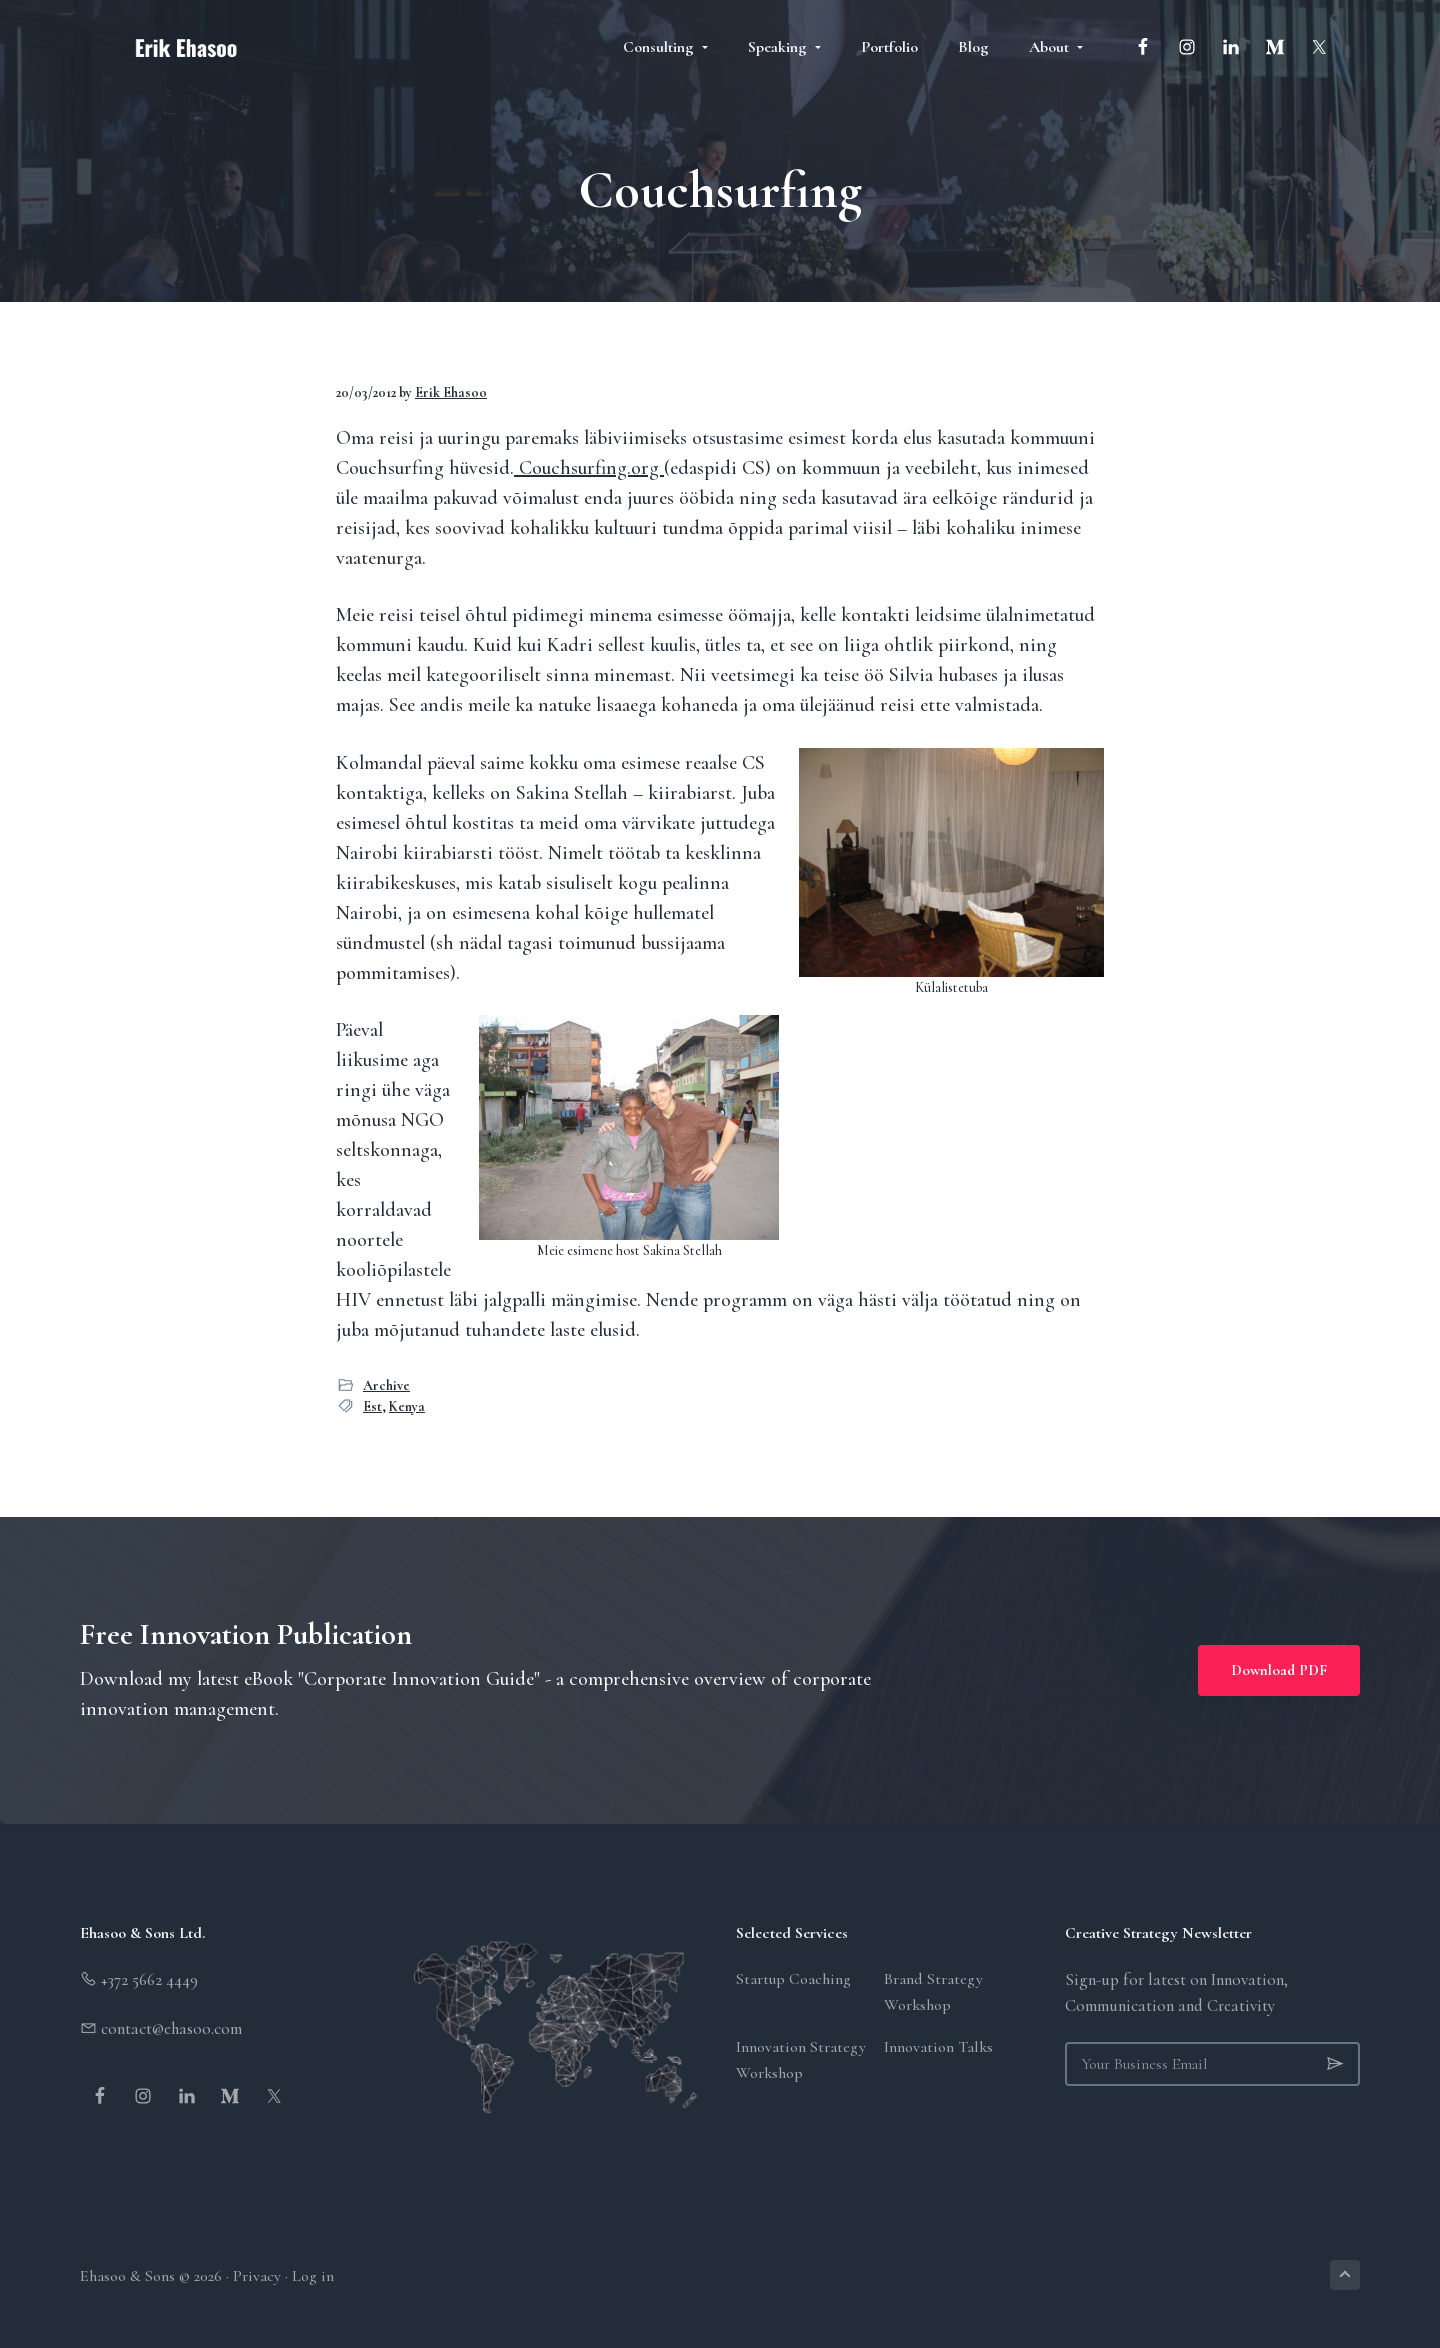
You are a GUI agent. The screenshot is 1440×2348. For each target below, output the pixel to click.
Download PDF (1279, 1670)
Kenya (407, 1406)
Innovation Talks (938, 2047)
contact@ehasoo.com (169, 2028)
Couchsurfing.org (589, 468)
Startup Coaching (793, 1979)
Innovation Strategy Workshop (801, 2060)
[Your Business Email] (1212, 2064)
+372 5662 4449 (147, 1979)
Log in (313, 2276)
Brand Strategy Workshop (933, 1992)
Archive (386, 1385)
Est (372, 1406)
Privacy (257, 2276)
